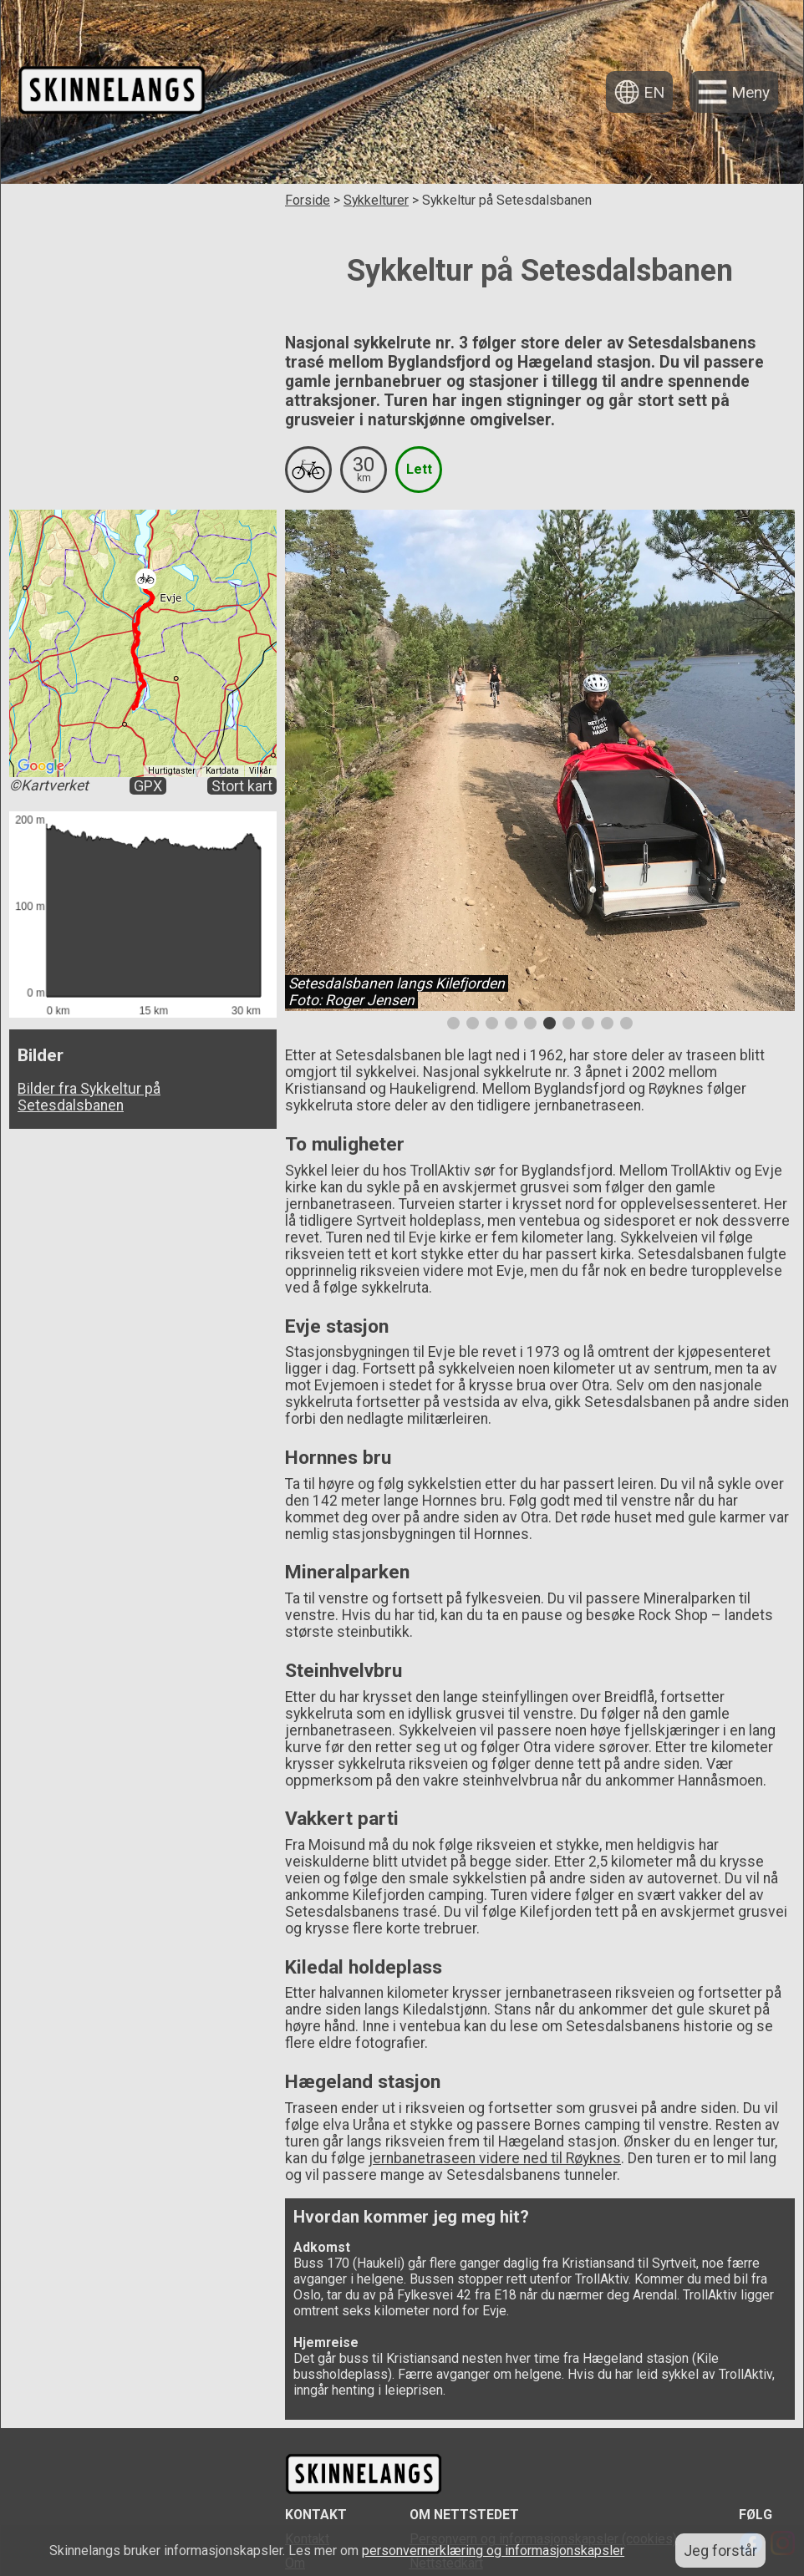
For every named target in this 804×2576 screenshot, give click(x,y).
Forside (307, 200)
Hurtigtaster (172, 770)
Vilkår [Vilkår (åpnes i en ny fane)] (260, 770)
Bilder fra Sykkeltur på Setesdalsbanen (89, 1096)
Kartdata (222, 770)
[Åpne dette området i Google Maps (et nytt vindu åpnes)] (41, 766)
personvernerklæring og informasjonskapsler (493, 2550)
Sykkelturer (376, 200)
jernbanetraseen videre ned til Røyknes (495, 2158)
